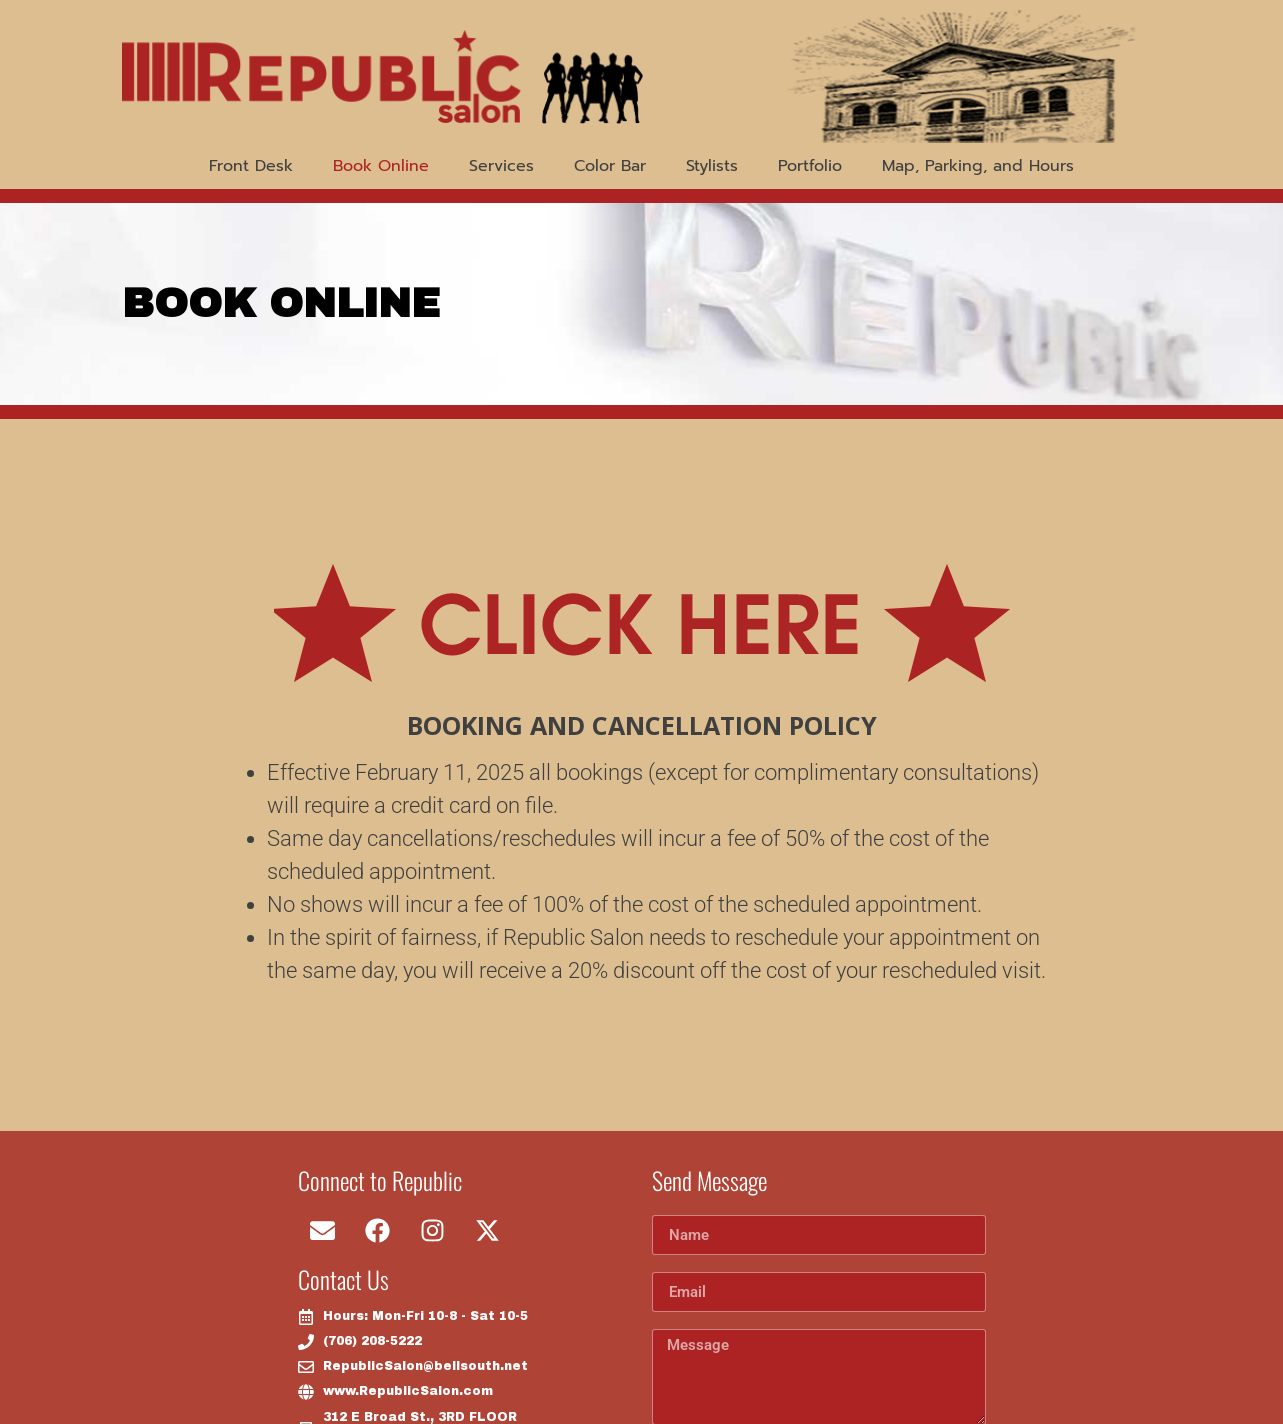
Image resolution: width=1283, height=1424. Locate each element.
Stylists (712, 166)
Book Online (381, 166)
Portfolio (810, 166)
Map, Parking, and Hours (978, 166)
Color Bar (610, 166)
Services (501, 166)
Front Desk (251, 166)
